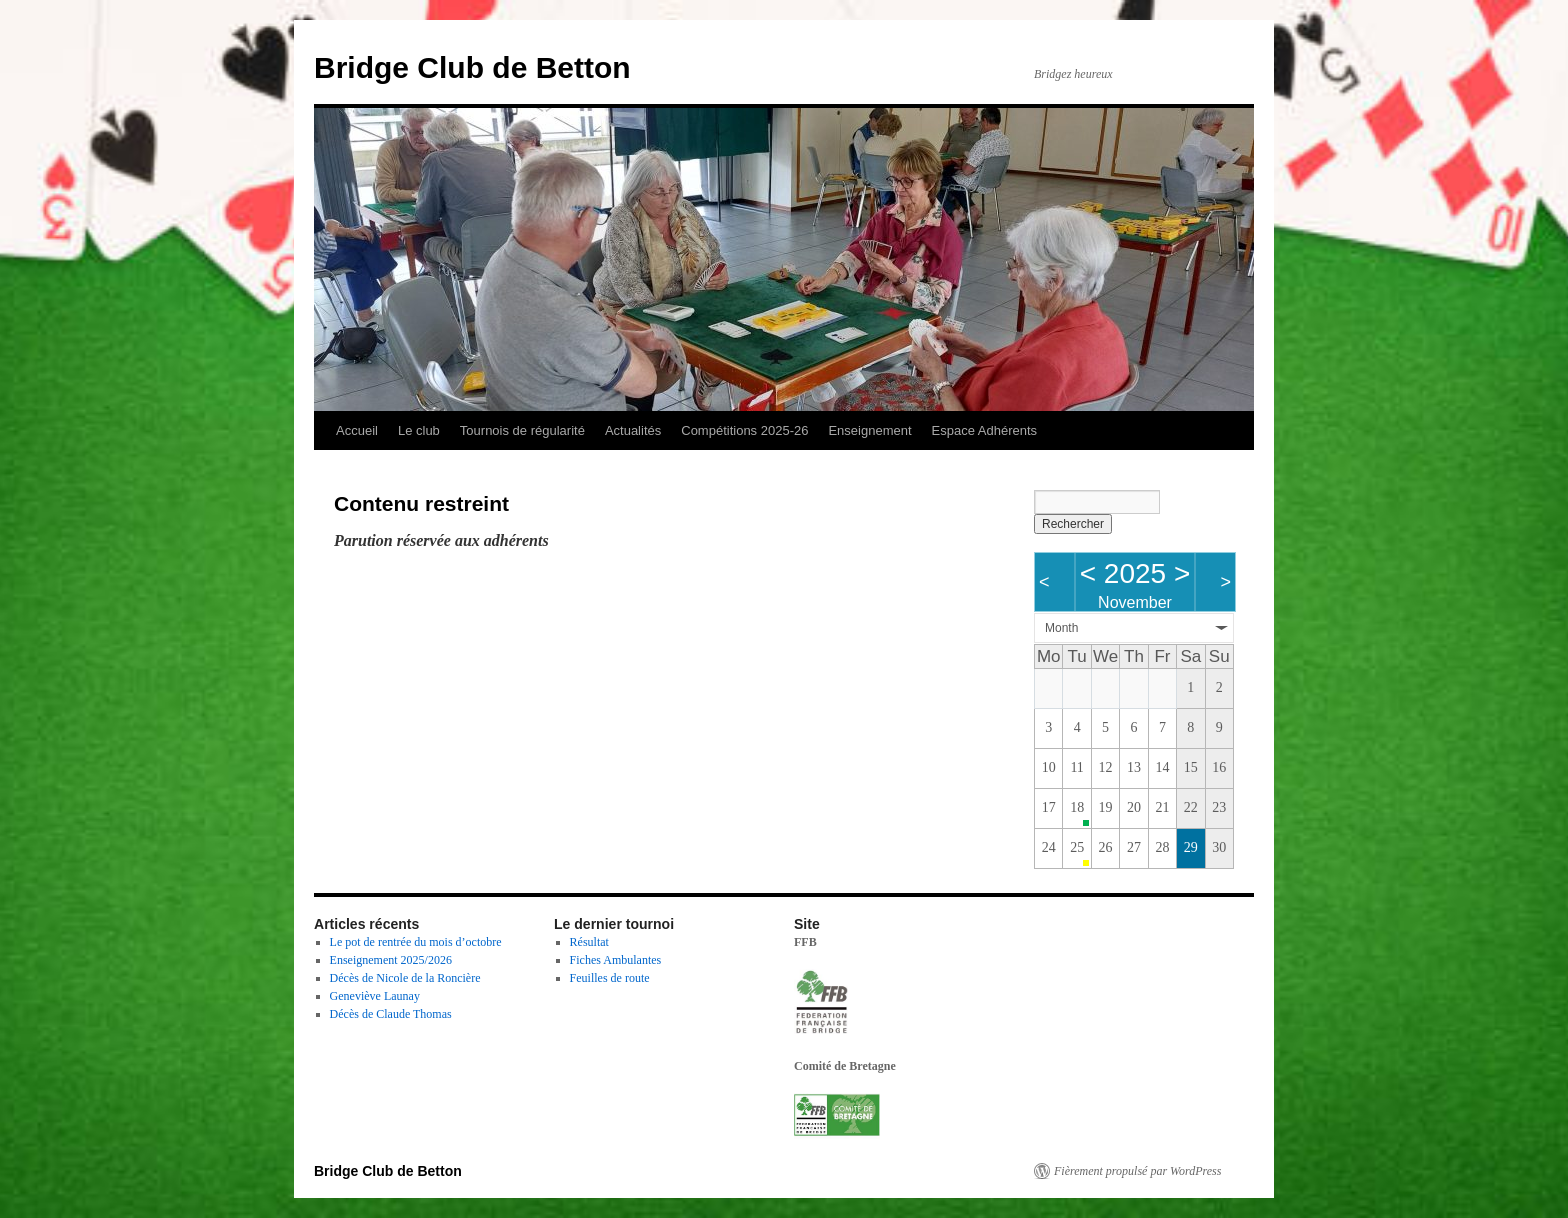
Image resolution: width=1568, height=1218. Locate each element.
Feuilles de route (610, 978)
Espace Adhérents (985, 430)
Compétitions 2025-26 (744, 430)
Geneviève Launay (375, 996)
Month (1061, 628)
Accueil (357, 430)
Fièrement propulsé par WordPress (1137, 1171)
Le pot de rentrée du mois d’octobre (416, 942)
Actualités (633, 430)
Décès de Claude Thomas (391, 1014)
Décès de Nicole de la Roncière (405, 978)
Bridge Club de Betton (472, 67)
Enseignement (869, 430)
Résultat (589, 942)
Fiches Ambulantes (616, 960)
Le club (419, 430)
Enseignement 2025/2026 (391, 960)
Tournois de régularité (522, 430)
